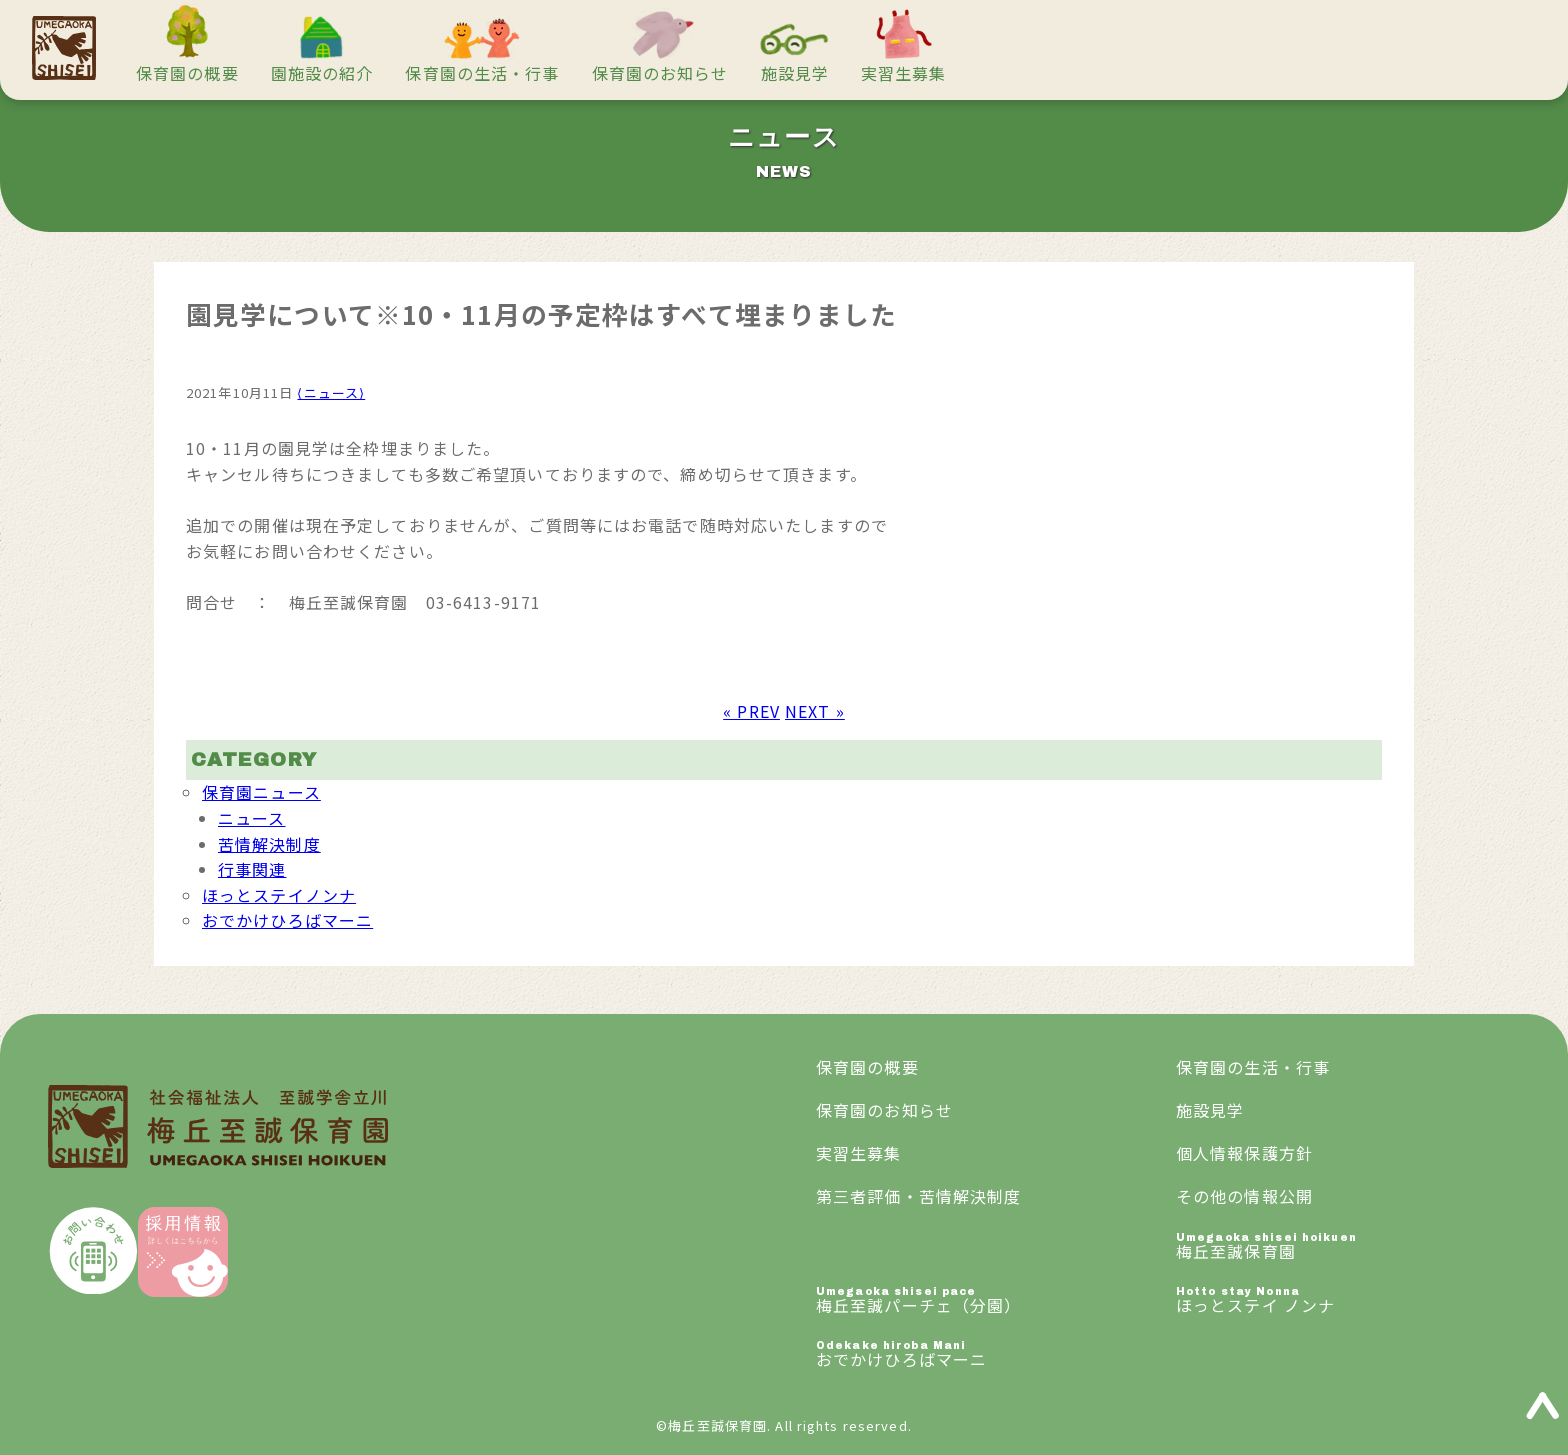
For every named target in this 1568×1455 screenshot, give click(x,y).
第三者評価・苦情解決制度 (918, 1196)
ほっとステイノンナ (279, 895)
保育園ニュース (261, 792)
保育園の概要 (187, 73)
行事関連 (252, 869)
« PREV (751, 711)
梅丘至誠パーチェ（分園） (996, 1301)
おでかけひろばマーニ (287, 920)
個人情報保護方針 (1244, 1153)
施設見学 (795, 73)
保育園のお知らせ (660, 73)
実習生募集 (904, 73)
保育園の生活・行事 (482, 73)
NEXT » (815, 711)
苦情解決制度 (269, 844)
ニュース (251, 818)
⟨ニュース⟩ (331, 392)
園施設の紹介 (322, 73)
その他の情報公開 (1244, 1196)
